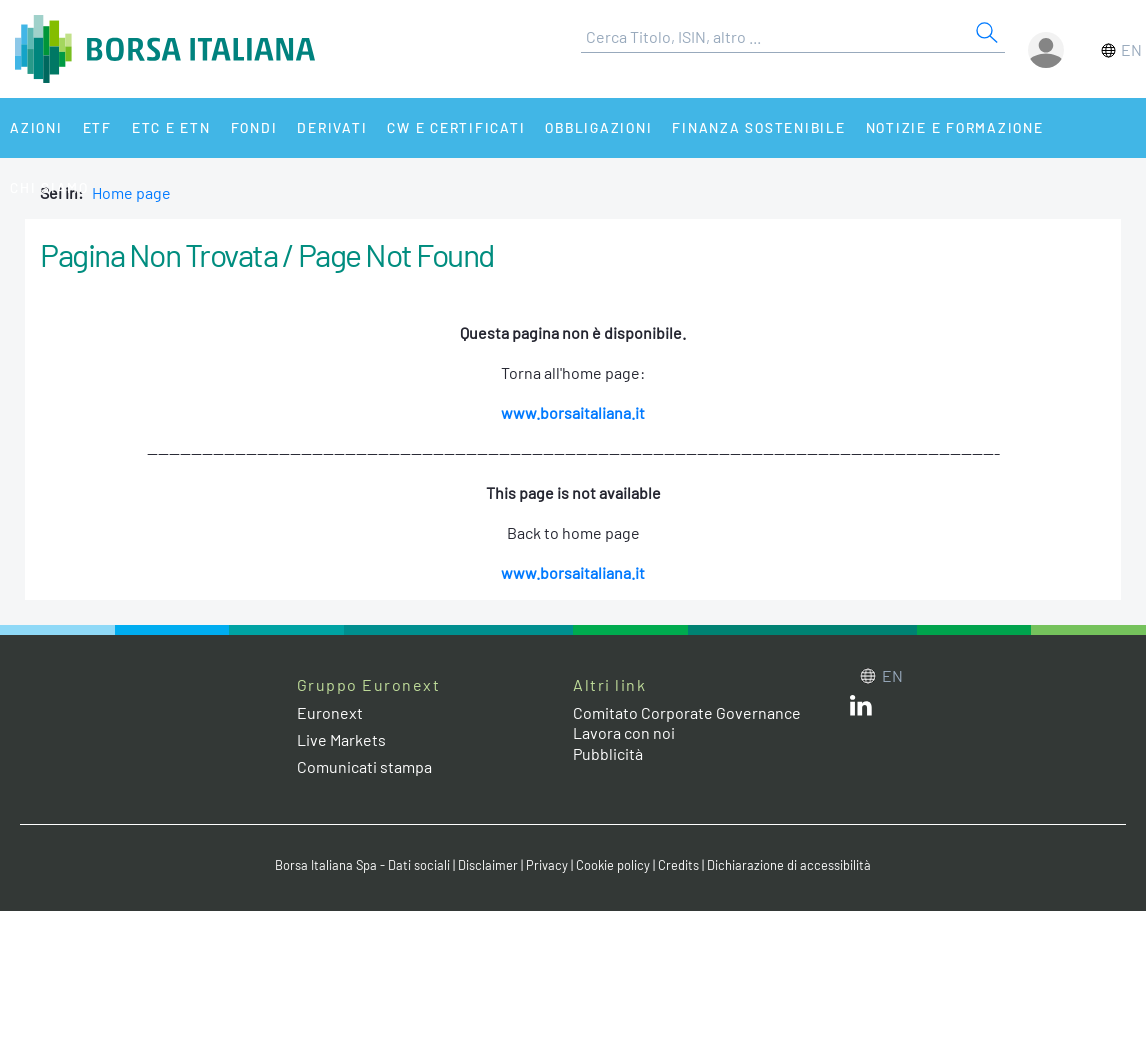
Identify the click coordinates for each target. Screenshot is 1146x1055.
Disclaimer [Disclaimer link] (488, 865)
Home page (131, 192)
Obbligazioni (598, 127)
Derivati (332, 127)
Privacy (547, 865)
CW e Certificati (456, 127)
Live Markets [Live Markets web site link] (341, 739)
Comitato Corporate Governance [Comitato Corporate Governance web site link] (687, 712)
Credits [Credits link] (678, 865)
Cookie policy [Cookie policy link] (613, 865)
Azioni (36, 127)
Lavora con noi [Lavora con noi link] (624, 732)
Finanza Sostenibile (758, 127)
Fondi (254, 127)
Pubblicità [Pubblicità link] (608, 753)
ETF (97, 127)
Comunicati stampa (364, 766)
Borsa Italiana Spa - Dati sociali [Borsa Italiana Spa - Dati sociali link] (362, 865)
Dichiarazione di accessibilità (789, 865)
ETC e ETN (171, 127)
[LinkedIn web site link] (861, 709)
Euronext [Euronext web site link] (330, 712)
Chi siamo (49, 187)
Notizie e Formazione (955, 127)
